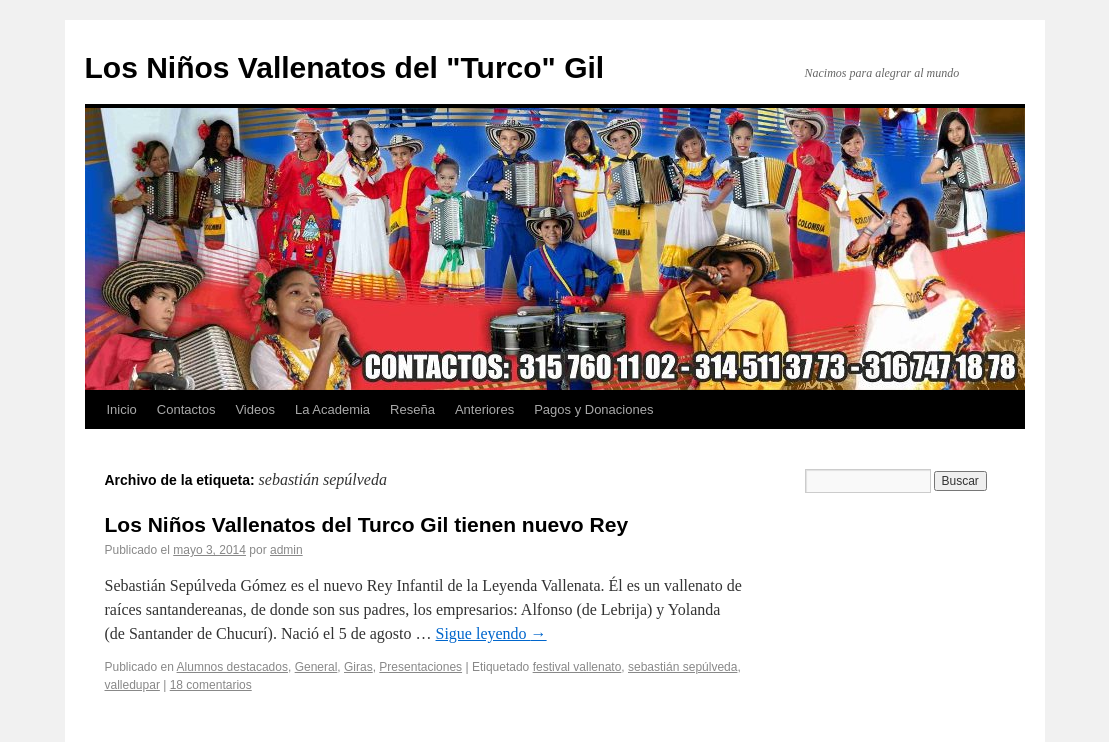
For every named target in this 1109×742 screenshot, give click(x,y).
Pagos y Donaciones (593, 409)
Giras (358, 667)
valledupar (132, 685)
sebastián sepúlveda (682, 667)
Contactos (186, 409)
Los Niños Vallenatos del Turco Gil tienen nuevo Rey (367, 524)
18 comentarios (211, 685)
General (316, 667)
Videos (255, 409)
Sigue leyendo (491, 633)
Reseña (412, 409)
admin (286, 550)
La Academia (332, 409)
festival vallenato (577, 667)
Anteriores (484, 409)
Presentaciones (420, 667)
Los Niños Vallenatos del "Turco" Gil (345, 67)
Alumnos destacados (232, 667)
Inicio (122, 409)
